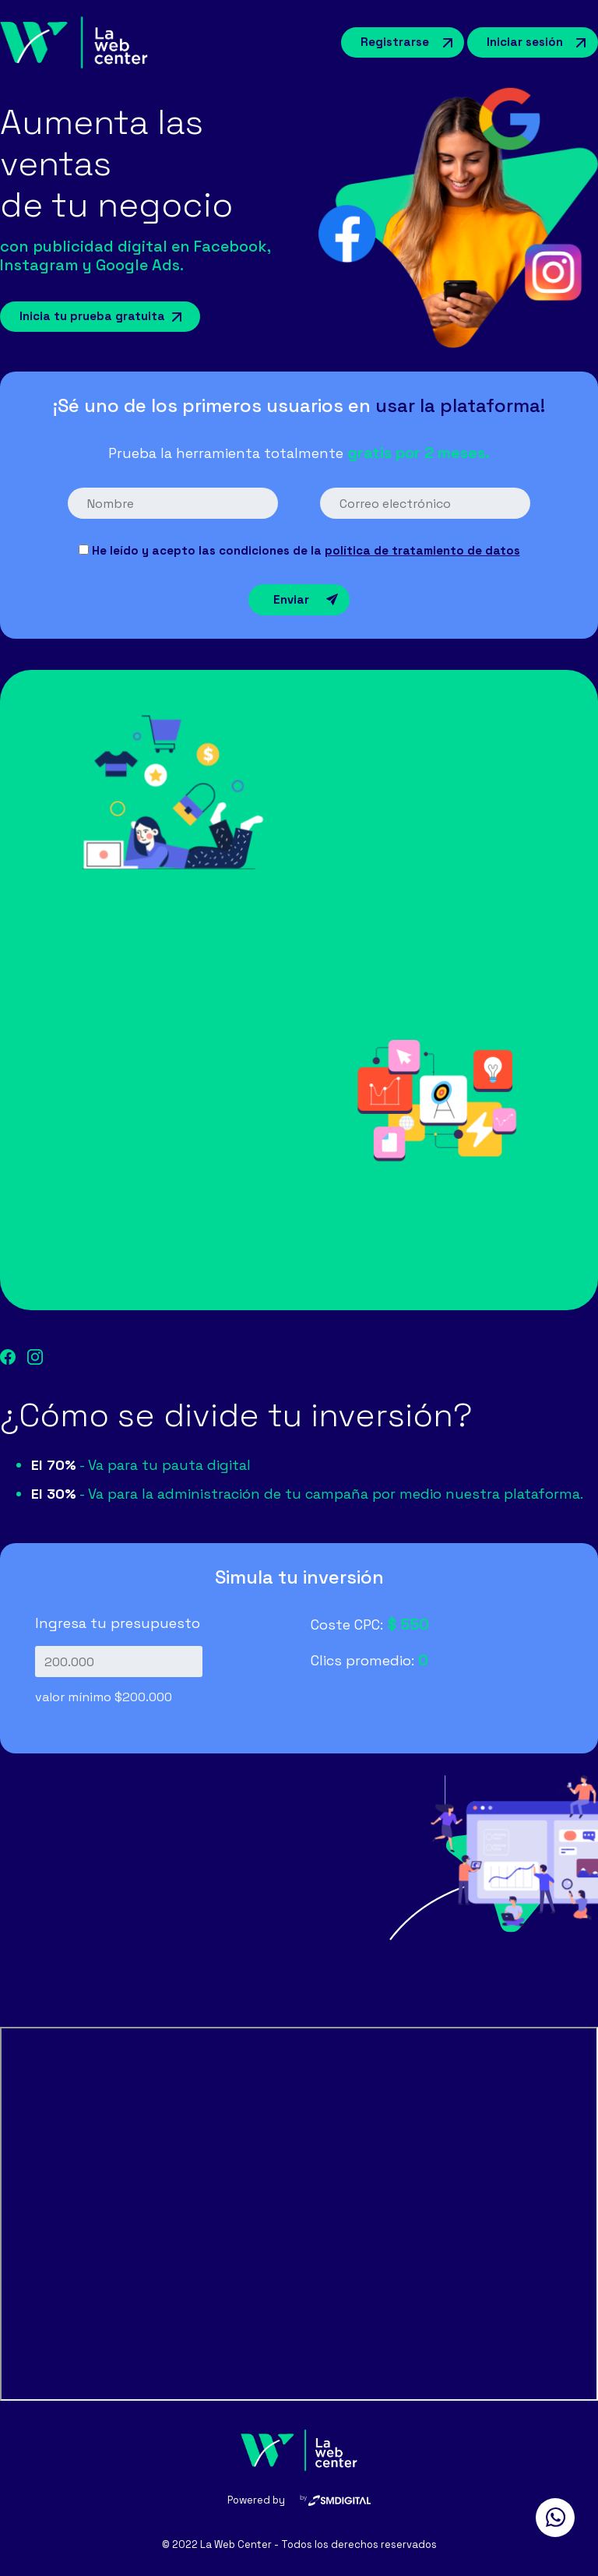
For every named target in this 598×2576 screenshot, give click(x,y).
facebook (8, 1357)
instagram (35, 1357)
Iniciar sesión (525, 41)
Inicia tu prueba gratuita (92, 315)
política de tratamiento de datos (422, 550)
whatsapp (555, 2517)
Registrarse (395, 41)
